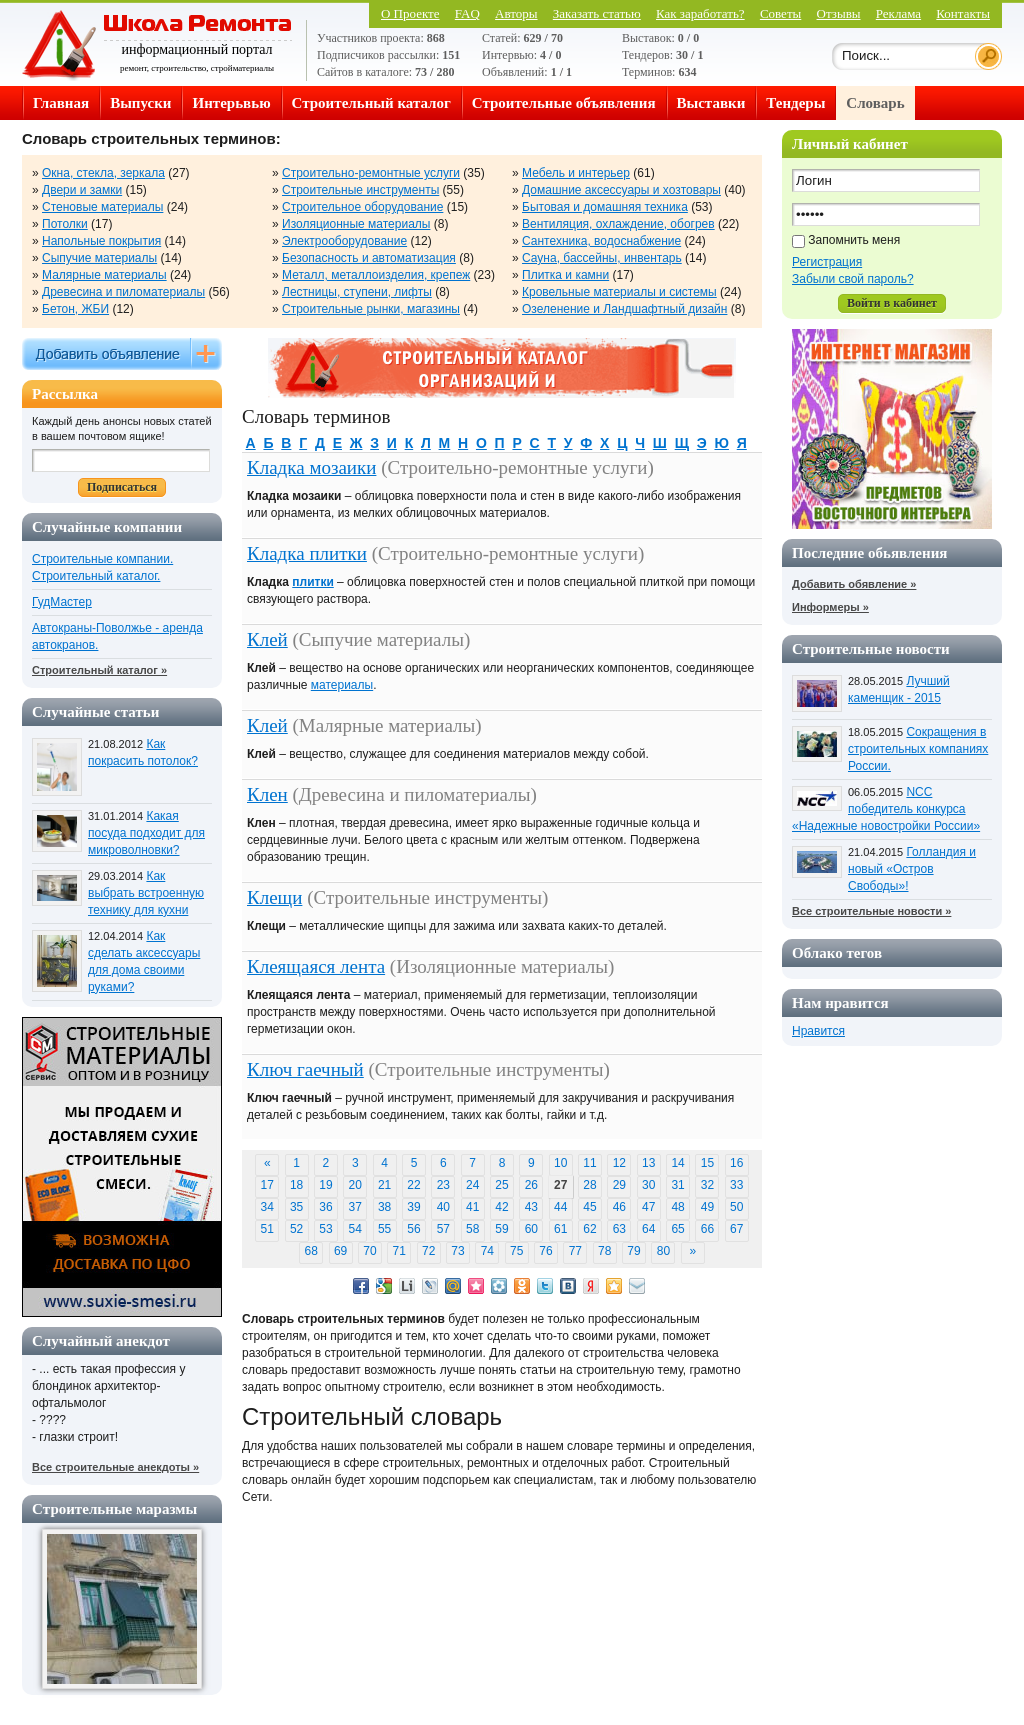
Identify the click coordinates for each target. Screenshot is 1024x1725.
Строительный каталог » (99, 670)
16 (736, 1163)
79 (633, 1251)
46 (619, 1207)
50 (736, 1207)
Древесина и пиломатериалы (123, 292)
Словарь (875, 103)
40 (443, 1207)
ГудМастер (62, 602)
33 (736, 1185)
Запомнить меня (854, 240)
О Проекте (410, 13)
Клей (267, 639)
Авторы (516, 13)
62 (589, 1229)
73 (457, 1251)
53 (325, 1229)
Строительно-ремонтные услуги (371, 173)
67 (736, 1229)
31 (677, 1185)
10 (560, 1163)
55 (384, 1229)
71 (399, 1251)
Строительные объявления (564, 103)
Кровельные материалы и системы (619, 292)
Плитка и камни (565, 275)
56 (413, 1229)
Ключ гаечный (305, 1069)
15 (707, 1163)
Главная (61, 103)
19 (325, 1185)
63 (619, 1229)
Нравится (818, 1031)
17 (267, 1185)
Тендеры (795, 103)
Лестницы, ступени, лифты (357, 292)
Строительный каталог (371, 103)
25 (501, 1185)
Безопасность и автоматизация (369, 258)
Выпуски (140, 103)
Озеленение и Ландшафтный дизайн (624, 309)
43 (531, 1207)
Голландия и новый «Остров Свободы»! (912, 869)
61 (560, 1229)
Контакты (963, 13)
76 (545, 1251)
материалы (342, 685)
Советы (780, 13)
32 (707, 1185)
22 (413, 1185)
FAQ (467, 13)
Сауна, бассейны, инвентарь (602, 258)
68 (311, 1251)
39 (413, 1207)
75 (516, 1251)
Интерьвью (231, 103)
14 (677, 1163)
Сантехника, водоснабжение (601, 241)
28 (589, 1185)
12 (619, 1163)
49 (707, 1207)
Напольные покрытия (101, 241)
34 (267, 1207)
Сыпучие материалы (99, 258)
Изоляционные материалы (356, 224)
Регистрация (827, 262)
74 (487, 1251)
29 (619, 1185)
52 (296, 1229)
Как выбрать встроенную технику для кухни (146, 893)
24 (472, 1185)
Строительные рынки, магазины (371, 309)
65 (677, 1229)
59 (501, 1229)
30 (648, 1185)
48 (677, 1207)
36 (325, 1207)
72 (428, 1251)
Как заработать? (700, 13)
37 (355, 1207)
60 (531, 1229)
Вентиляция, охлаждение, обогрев (618, 224)
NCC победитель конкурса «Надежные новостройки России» (886, 809)
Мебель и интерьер (576, 173)
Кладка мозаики (311, 467)
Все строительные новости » (871, 911)
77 (575, 1251)
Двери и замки (82, 190)
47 (648, 1207)
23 (443, 1185)
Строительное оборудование (362, 207)
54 (355, 1229)
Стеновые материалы (102, 207)
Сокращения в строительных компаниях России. (918, 749)
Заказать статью (597, 13)
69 (340, 1251)
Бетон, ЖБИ (75, 309)
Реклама (898, 13)
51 (267, 1229)
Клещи (274, 897)
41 (472, 1207)
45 (589, 1207)
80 (663, 1251)
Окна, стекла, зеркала (103, 173)
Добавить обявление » (854, 584)
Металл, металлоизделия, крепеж (376, 275)
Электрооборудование (344, 241)
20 (355, 1185)
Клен (267, 794)
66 (707, 1229)
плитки (313, 582)
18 (296, 1185)
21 (384, 1185)
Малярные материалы (104, 275)
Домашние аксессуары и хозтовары (621, 190)
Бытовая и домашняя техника (605, 207)
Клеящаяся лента (316, 966)
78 (604, 1251)
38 (384, 1207)
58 (472, 1229)
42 (501, 1207)
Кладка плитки (307, 553)
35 (296, 1207)
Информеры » (830, 607)
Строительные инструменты (360, 190)
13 (648, 1163)
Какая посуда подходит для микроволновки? (146, 833)
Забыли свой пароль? (853, 279)
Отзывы (839, 13)
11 (589, 1163)
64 (648, 1229)
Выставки (711, 103)
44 (560, 1207)
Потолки (65, 224)
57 (443, 1229)
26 (531, 1185)
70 (369, 1251)
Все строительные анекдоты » (115, 1467)
